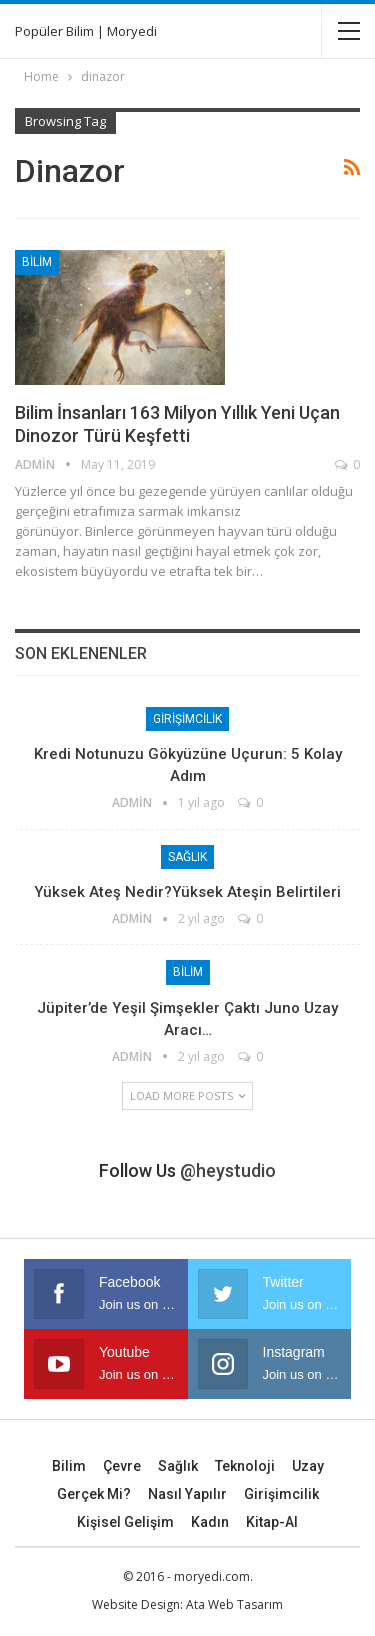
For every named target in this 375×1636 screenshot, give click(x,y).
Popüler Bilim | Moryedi (86, 31)
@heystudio (228, 1170)
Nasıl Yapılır (187, 1494)
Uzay (308, 1466)
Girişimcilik (187, 719)
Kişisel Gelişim (125, 1522)
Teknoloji (245, 1466)
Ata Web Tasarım (234, 1604)
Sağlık (187, 857)
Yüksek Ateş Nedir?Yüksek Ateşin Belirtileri (187, 892)
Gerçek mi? (94, 1494)
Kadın (210, 1522)
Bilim (37, 262)
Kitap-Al (272, 1522)
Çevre (122, 1466)
